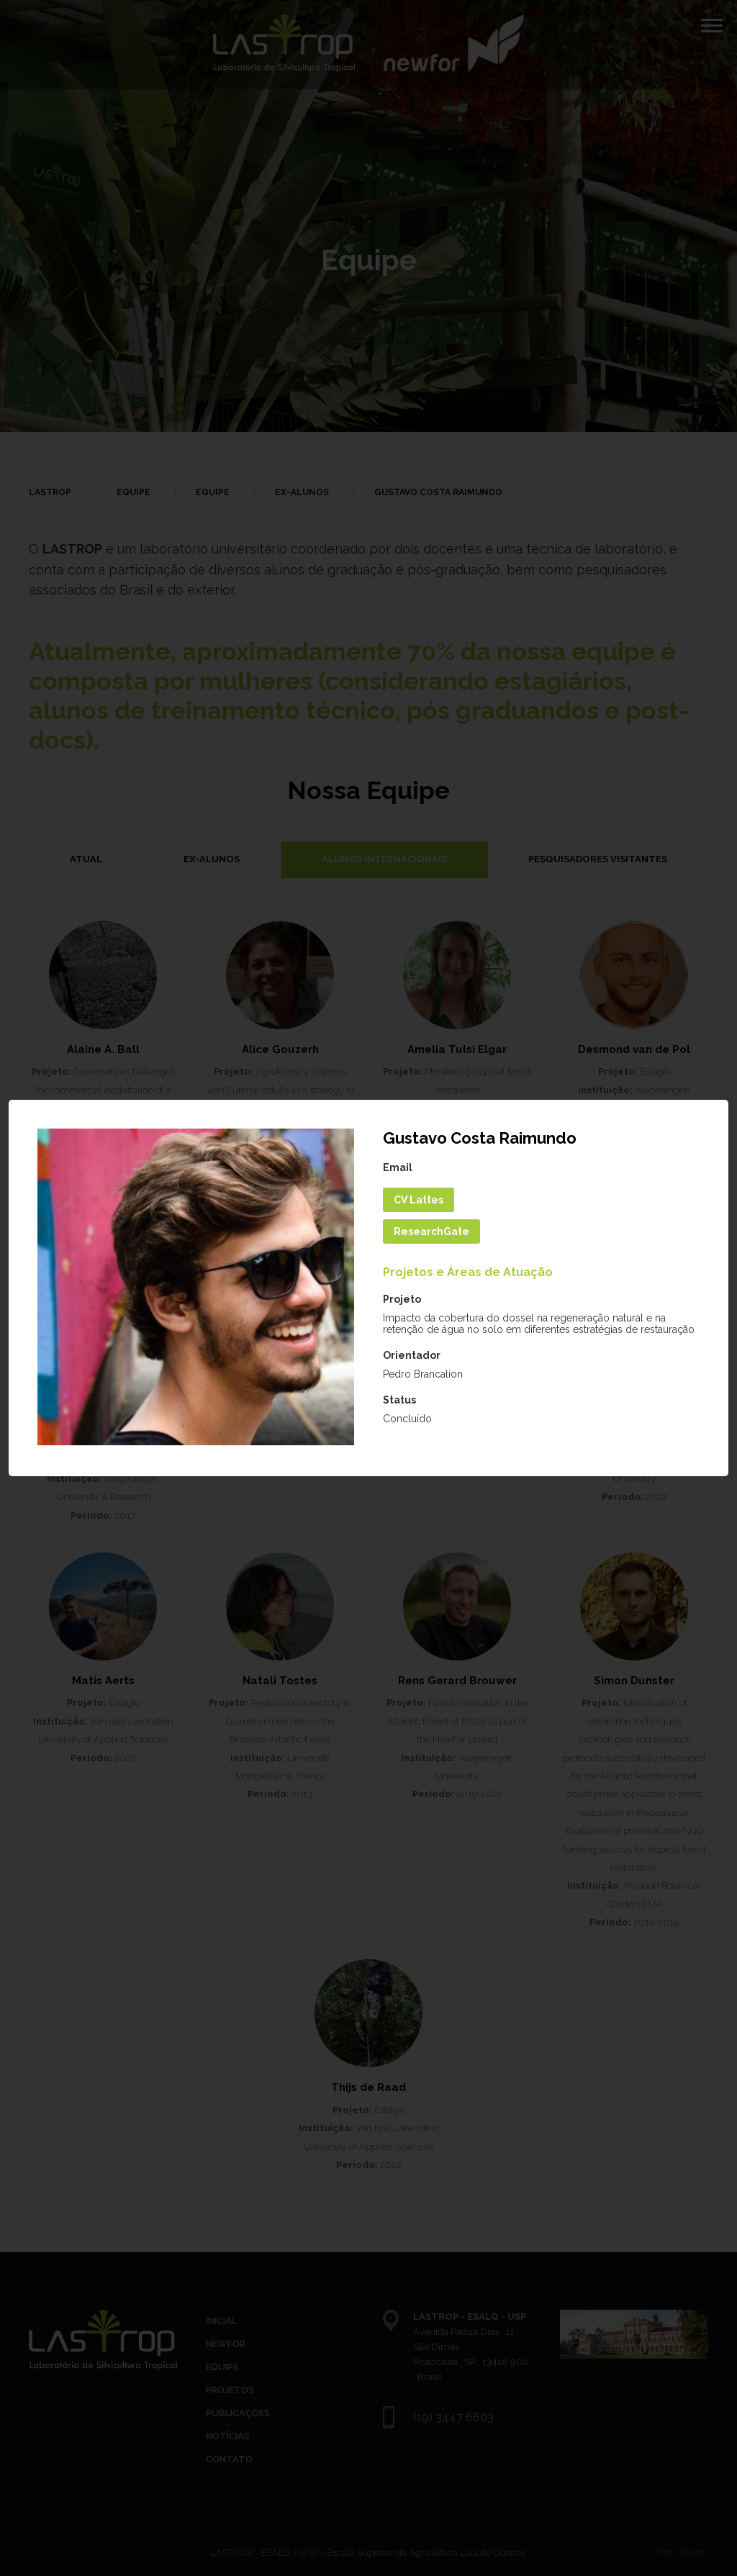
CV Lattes (418, 1200)
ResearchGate (431, 1231)
